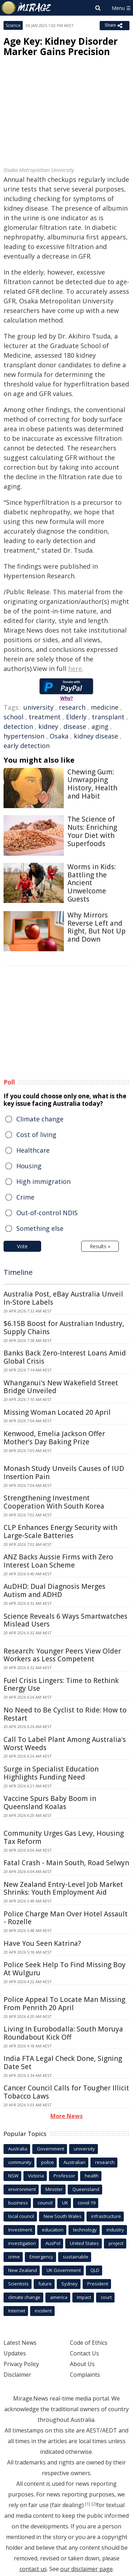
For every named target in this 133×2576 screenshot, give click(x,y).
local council (21, 2216)
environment (22, 2189)
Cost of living (36, 1134)
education (52, 2229)
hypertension (24, 736)
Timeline (18, 1272)
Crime (25, 1197)
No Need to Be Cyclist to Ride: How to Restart (65, 1714)
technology (85, 2229)
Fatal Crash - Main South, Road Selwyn (66, 1862)
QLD (94, 2270)
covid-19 (86, 2202)
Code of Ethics (88, 2343)
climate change (24, 2297)
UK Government (63, 2270)
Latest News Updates (20, 2348)
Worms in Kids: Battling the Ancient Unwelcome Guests (91, 883)
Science (13, 25)
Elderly (76, 717)
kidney (48, 726)
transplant (108, 717)
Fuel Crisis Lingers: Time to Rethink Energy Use (61, 1684)
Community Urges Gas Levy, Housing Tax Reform (64, 1837)
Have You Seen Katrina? (42, 1943)
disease (74, 726)
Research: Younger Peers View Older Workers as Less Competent (62, 1655)
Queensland (85, 2189)
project (116, 2243)
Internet (16, 2310)
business (18, 2202)
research (72, 707)
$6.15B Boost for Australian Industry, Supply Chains (64, 1327)
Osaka (59, 736)
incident (43, 2310)
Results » (100, 1246)
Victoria (36, 2175)
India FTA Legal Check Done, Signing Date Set (63, 2062)
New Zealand (22, 2270)
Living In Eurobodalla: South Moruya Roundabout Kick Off (63, 2033)
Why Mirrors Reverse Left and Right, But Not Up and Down (96, 927)
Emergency (41, 2256)
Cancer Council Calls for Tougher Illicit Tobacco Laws (66, 2092)
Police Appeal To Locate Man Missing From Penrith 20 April (64, 2003)
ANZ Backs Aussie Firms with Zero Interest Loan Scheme (58, 1561)
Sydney (69, 2283)
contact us (33, 2569)
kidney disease (96, 736)
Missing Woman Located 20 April (57, 1412)
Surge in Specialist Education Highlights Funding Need (51, 1773)
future (45, 2283)
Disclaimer (17, 2375)
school (13, 717)
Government (50, 2148)
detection (18, 726)
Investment (20, 2229)
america (58, 2297)
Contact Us (84, 2353)
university (38, 707)
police (47, 2162)
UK (65, 2202)
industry (115, 2229)
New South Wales (63, 2216)
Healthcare (33, 1150)
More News (66, 2116)
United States (84, 2243)
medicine (104, 707)
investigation (22, 2243)
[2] (94, 2503)
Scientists (18, 2283)
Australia (17, 2148)
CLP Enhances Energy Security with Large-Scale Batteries (60, 1531)
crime (14, 2256)
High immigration (43, 1181)
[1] (87, 2503)
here (75, 668)
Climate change (39, 1119)
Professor (64, 2175)
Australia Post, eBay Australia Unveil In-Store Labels (63, 1298)
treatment (45, 717)
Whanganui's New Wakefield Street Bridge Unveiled (61, 1387)
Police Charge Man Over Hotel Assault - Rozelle (66, 1918)
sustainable (75, 2256)
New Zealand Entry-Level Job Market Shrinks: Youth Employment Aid (63, 1888)
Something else (39, 1228)
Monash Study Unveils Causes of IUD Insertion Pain (64, 1472)
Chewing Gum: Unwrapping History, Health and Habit (92, 784)
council (45, 2202)
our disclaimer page (86, 2569)
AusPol (52, 2243)
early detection (27, 745)
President (97, 2283)
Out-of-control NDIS (47, 1212)
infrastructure (106, 2216)
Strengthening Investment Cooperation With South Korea (54, 1502)
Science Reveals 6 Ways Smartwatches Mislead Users (65, 1620)
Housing (28, 1166)
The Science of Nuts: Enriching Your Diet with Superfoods (92, 831)
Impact (84, 2297)
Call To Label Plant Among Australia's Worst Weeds (65, 1743)
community (20, 2162)
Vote (22, 1246)
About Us (82, 2364)
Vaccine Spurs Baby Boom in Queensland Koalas (50, 1802)
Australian (74, 2162)
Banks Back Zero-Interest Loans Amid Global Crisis (65, 1357)
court (106, 2297)
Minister (54, 2189)
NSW (13, 2175)
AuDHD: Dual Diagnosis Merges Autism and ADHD (54, 1590)
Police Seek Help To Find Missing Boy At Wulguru (65, 1968)
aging (100, 726)
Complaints (85, 2375)
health (92, 2175)
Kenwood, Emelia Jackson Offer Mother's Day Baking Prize (54, 1437)
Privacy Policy (21, 2364)
